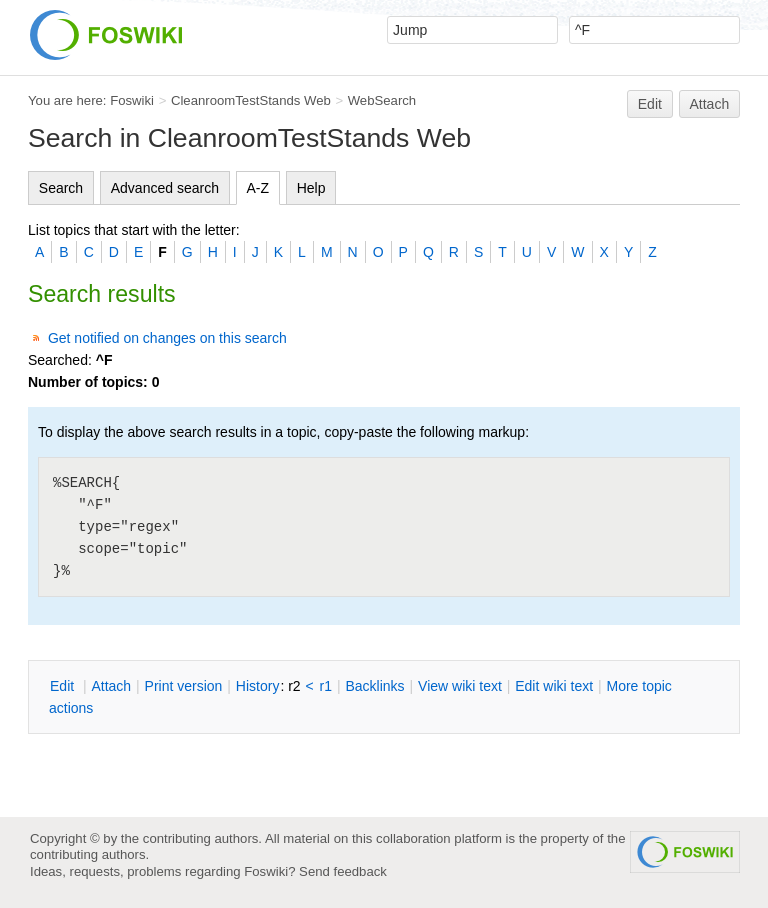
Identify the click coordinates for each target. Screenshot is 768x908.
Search (61, 188)
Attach (710, 104)
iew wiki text (460, 686)
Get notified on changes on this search (167, 338)
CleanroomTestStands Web (251, 100)
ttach (111, 686)
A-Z (258, 188)
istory (258, 686)
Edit (650, 104)
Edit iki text (554, 686)
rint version (184, 686)
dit (64, 686)
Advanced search (165, 188)
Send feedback (343, 871)
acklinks (374, 686)
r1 (326, 686)
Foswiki (132, 100)
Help (311, 188)
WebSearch (382, 100)
